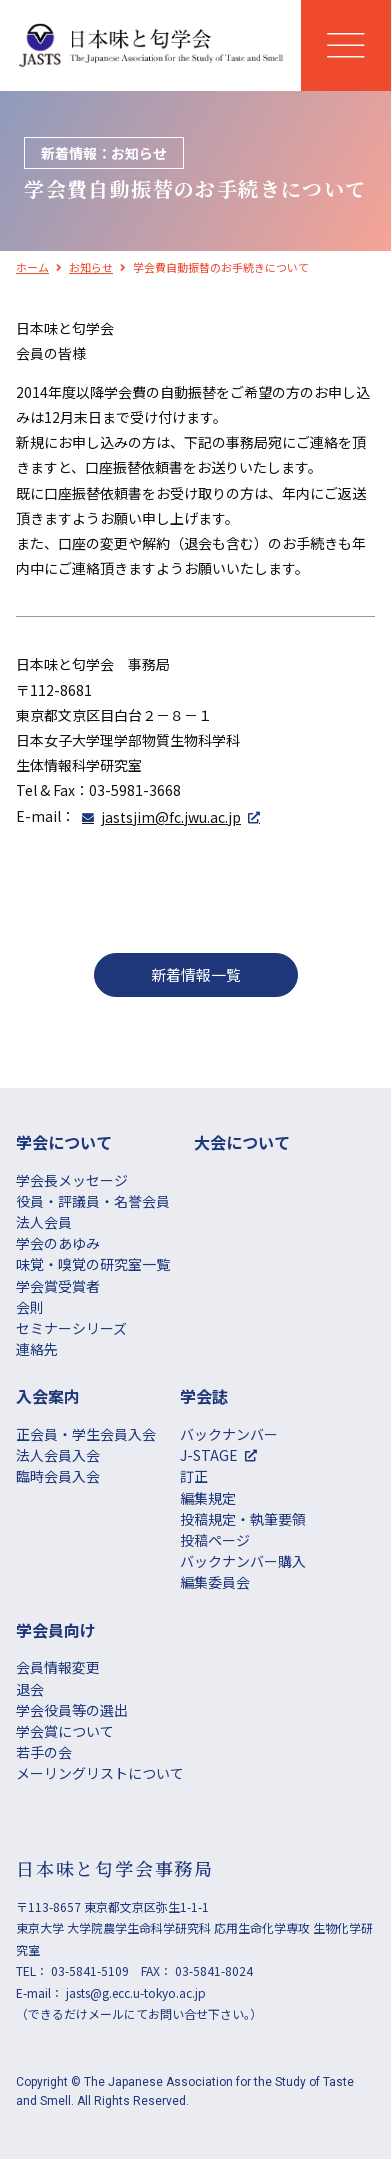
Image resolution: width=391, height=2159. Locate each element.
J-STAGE (209, 1455)
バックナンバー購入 (243, 1561)
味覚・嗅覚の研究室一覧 (93, 1264)
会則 (30, 1307)
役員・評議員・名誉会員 (93, 1201)
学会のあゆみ (58, 1243)
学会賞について (65, 1731)
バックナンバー (229, 1434)
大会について (242, 1142)
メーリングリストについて (100, 1773)
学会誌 (204, 1396)
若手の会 (44, 1752)
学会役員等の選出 (72, 1710)
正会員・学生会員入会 (86, 1434)
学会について (64, 1142)
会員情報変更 (58, 1667)
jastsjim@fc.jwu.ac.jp (171, 817)
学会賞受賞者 (58, 1286)
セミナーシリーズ (71, 1328)
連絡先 (37, 1349)
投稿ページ (215, 1540)
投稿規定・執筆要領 (243, 1519)
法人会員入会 (58, 1455)
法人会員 (44, 1222)
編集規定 (208, 1498)
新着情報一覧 (196, 974)
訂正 (194, 1476)
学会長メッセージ (72, 1180)
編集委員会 (215, 1582)
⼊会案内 (48, 1396)
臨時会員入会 (58, 1476)
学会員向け (56, 1630)
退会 (30, 1689)
